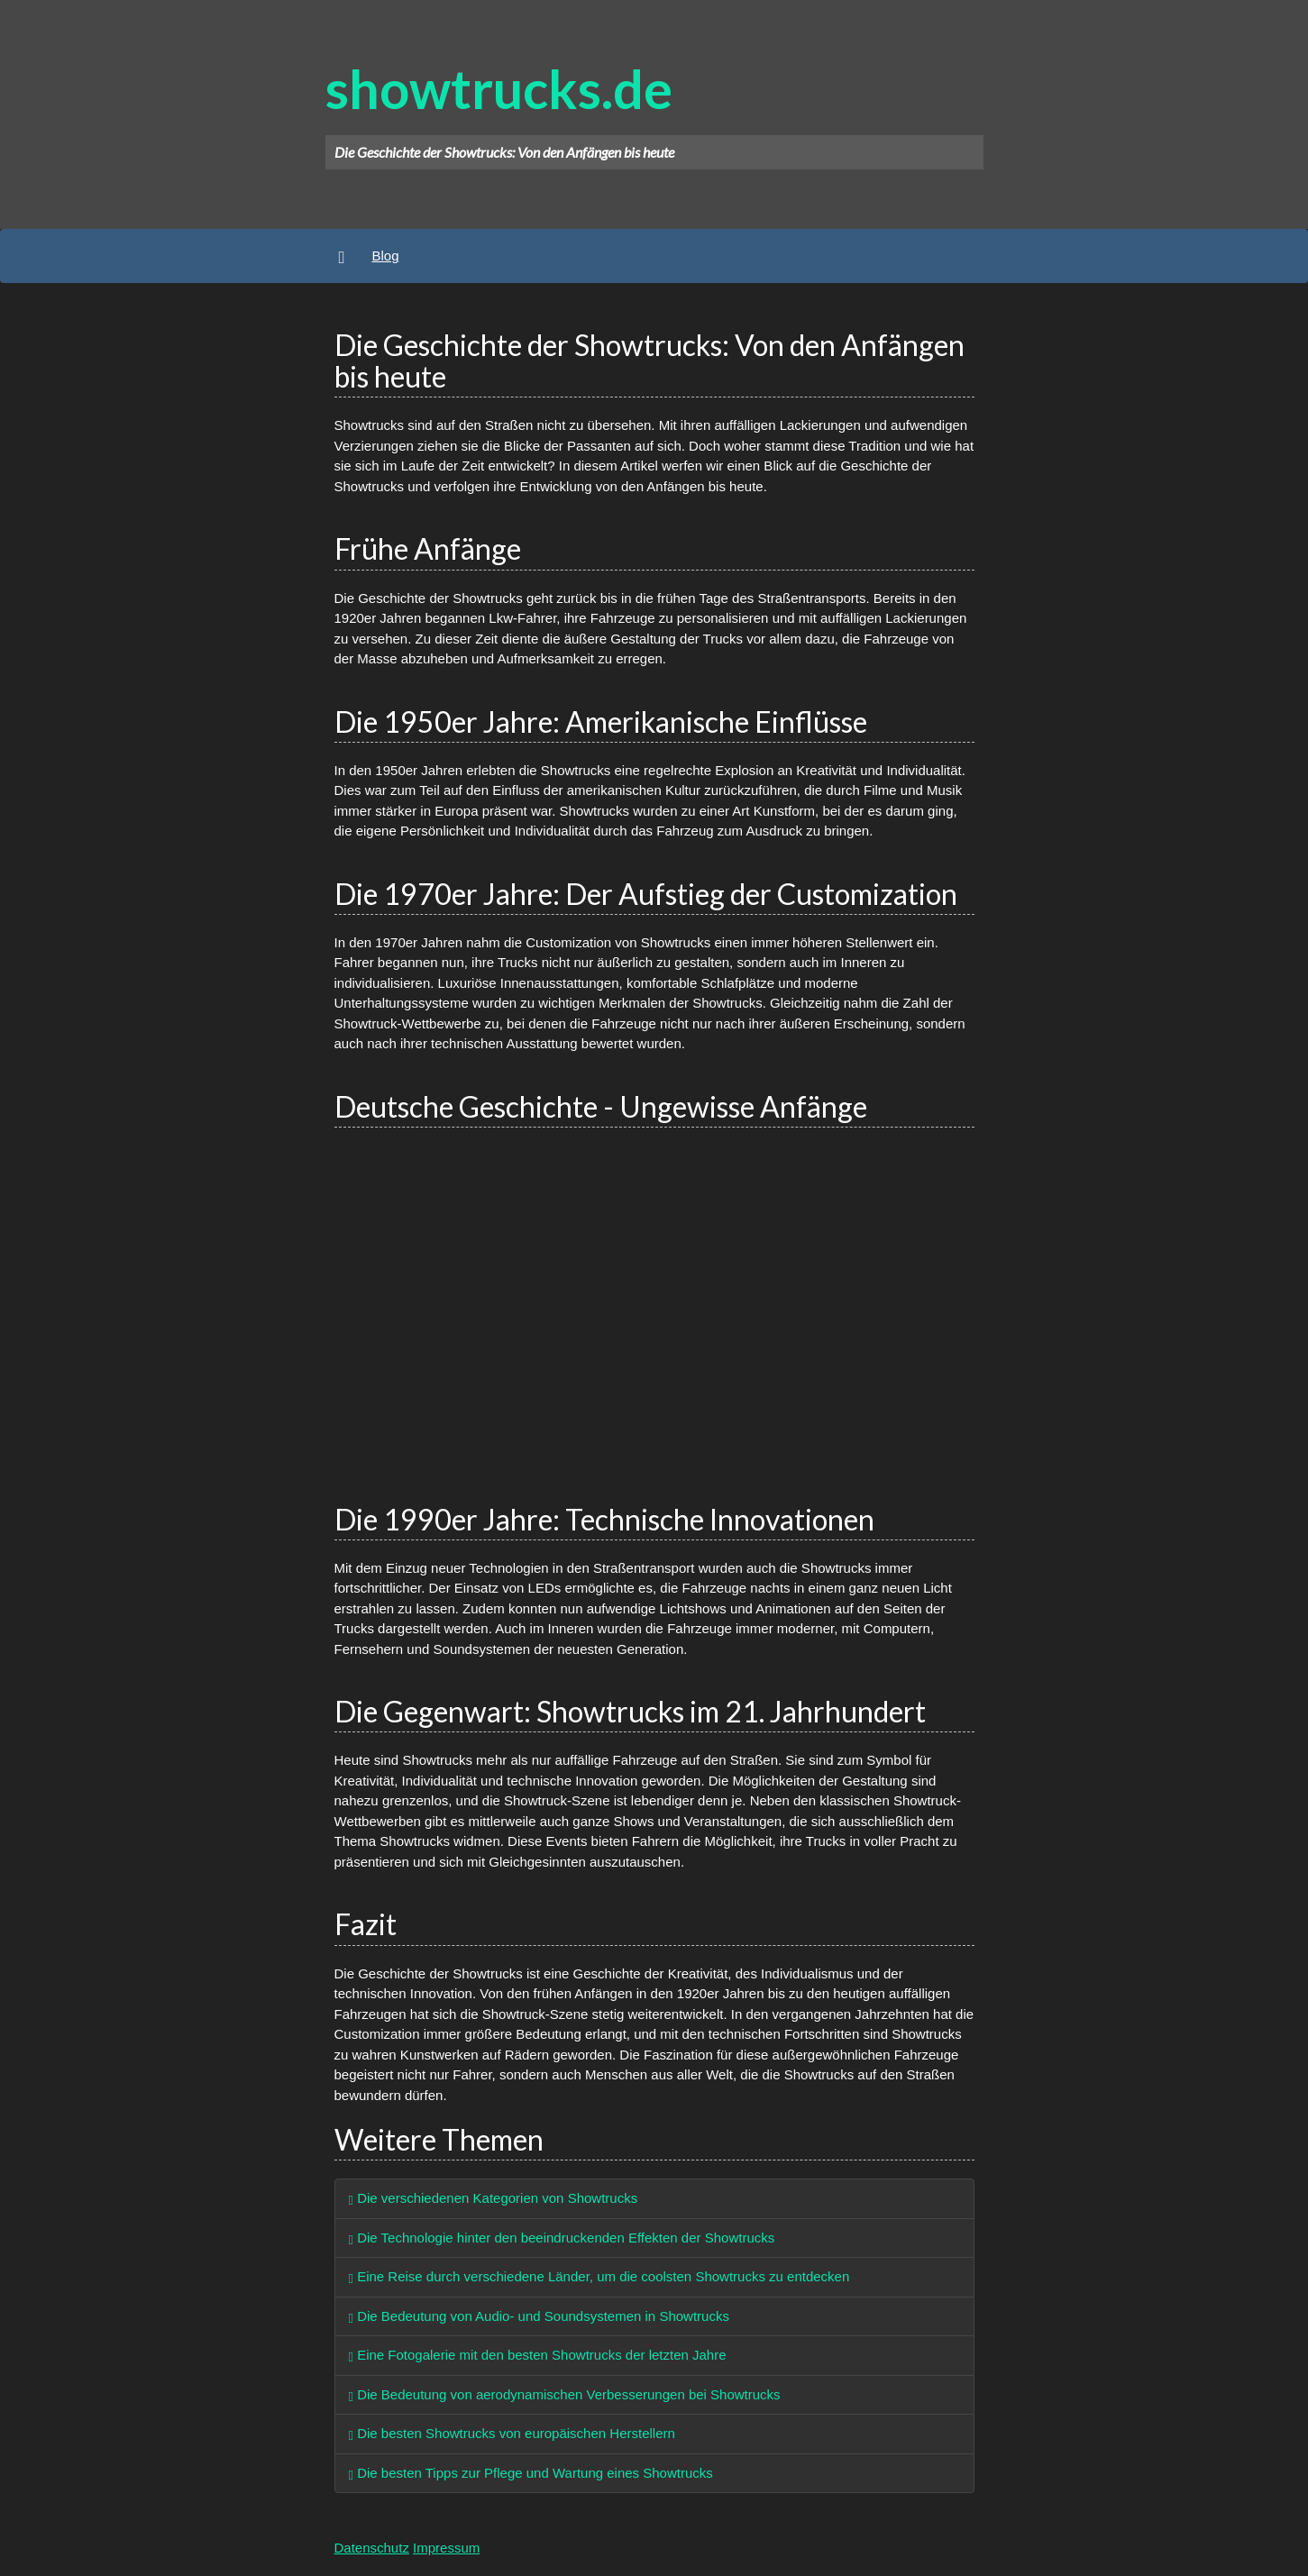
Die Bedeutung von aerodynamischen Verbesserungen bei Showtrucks (565, 2394)
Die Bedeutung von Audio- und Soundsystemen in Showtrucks (539, 2316)
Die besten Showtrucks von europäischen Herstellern (512, 2433)
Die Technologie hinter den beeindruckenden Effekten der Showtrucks (562, 2237)
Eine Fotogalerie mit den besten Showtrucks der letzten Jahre (538, 2354)
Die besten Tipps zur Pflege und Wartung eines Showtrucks (531, 2472)
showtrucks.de (498, 88)
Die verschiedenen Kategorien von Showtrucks (493, 2198)
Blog (384, 255)
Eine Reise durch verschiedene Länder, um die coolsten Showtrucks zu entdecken (599, 2276)
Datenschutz (371, 2547)
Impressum (446, 2547)
